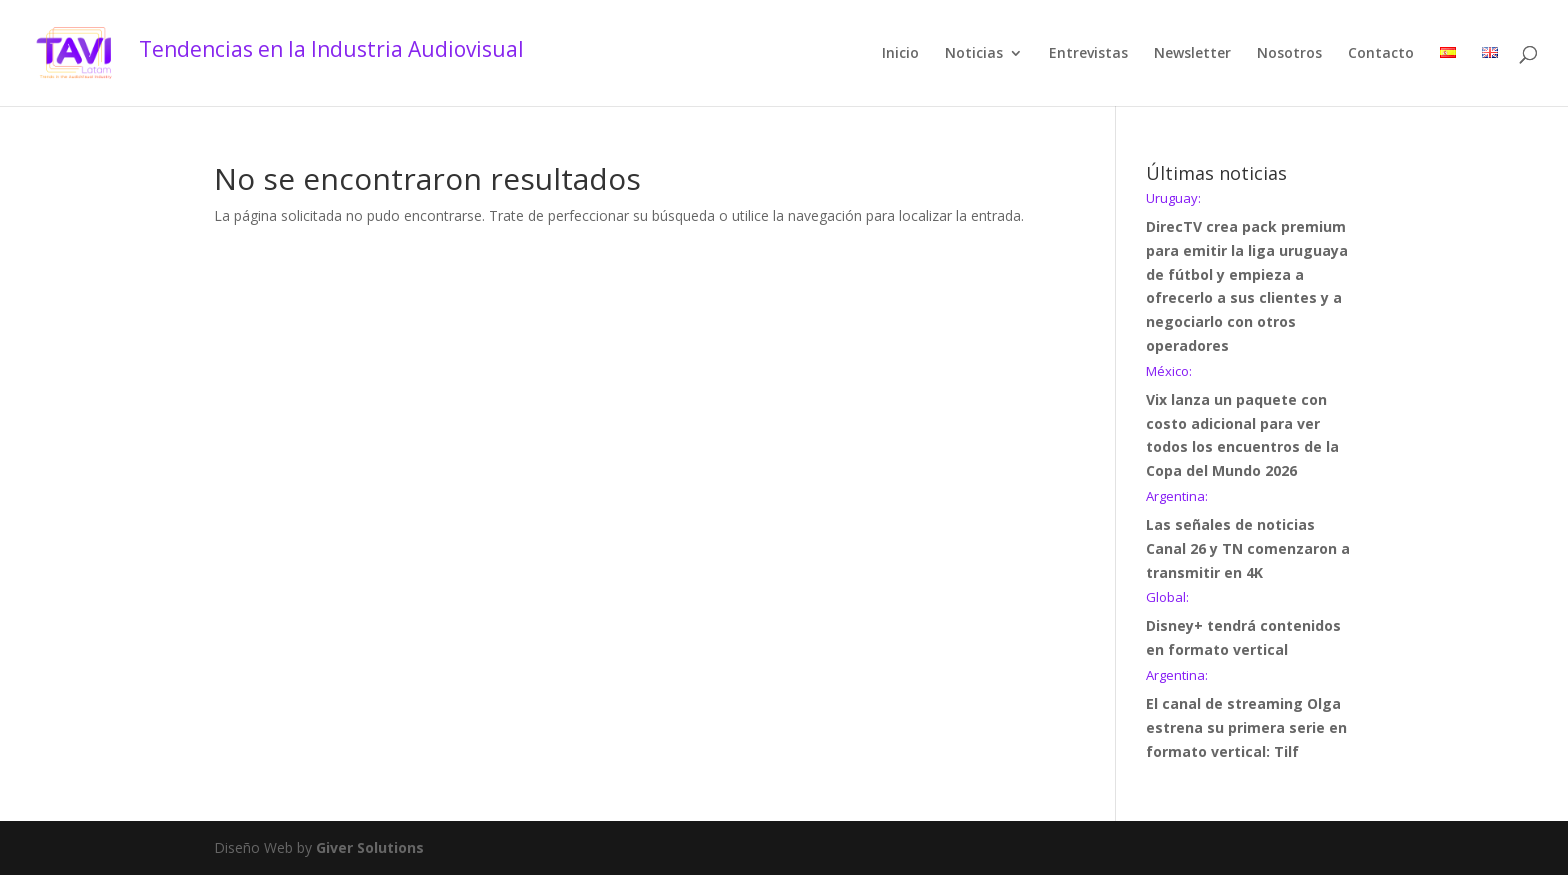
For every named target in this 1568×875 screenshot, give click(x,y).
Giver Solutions (370, 847)
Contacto (1381, 54)
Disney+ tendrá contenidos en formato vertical (1250, 625)
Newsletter (1192, 54)
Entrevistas (1088, 54)
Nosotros (1289, 54)
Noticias (974, 54)
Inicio (900, 54)
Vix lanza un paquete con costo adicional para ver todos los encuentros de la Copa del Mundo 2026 (1250, 422)
